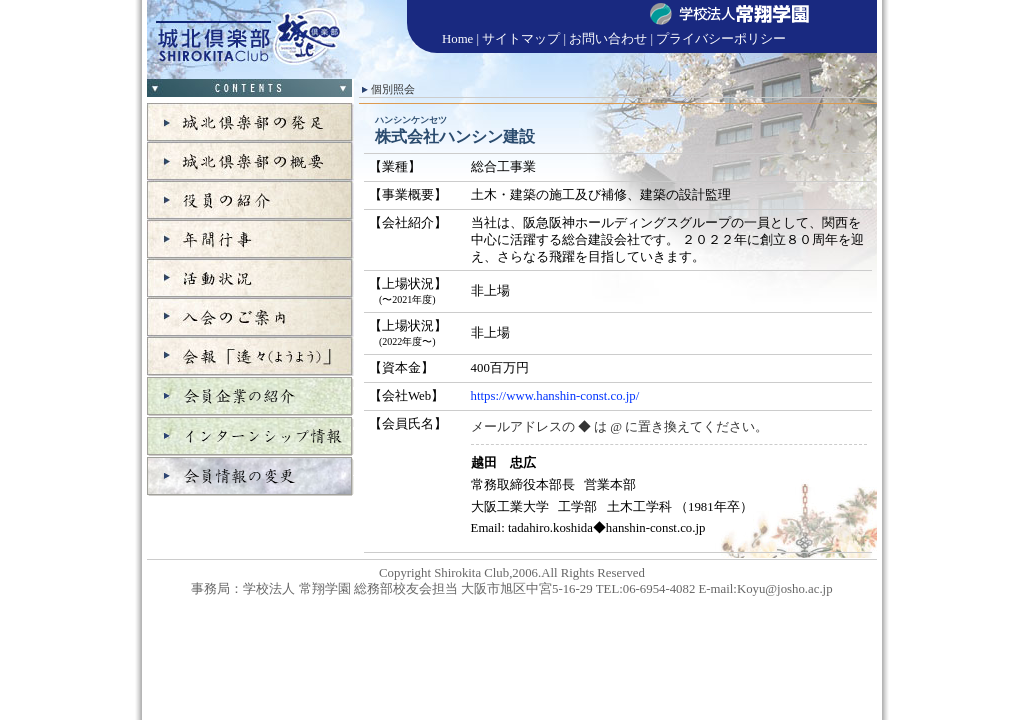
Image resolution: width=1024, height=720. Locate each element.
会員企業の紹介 (250, 396)
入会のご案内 (250, 317)
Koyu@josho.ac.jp (785, 589)
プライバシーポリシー (721, 39)
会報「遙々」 (250, 356)
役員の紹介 (250, 200)
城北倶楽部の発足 (250, 122)
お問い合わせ (608, 39)
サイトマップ (521, 39)
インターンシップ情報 (250, 436)
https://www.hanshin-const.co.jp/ (555, 396)
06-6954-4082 (659, 589)
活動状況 (250, 278)
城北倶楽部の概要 (250, 161)
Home (457, 39)
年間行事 (250, 239)
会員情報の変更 (250, 476)
